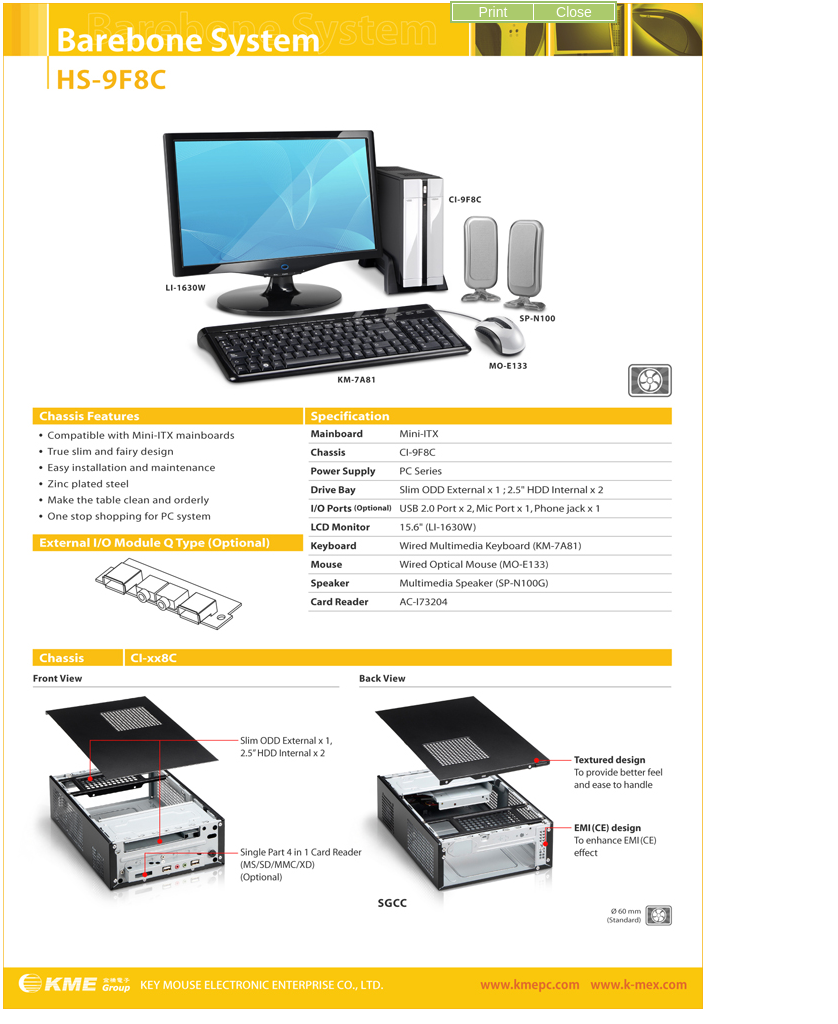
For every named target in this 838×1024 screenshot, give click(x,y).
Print (493, 12)
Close (574, 12)
